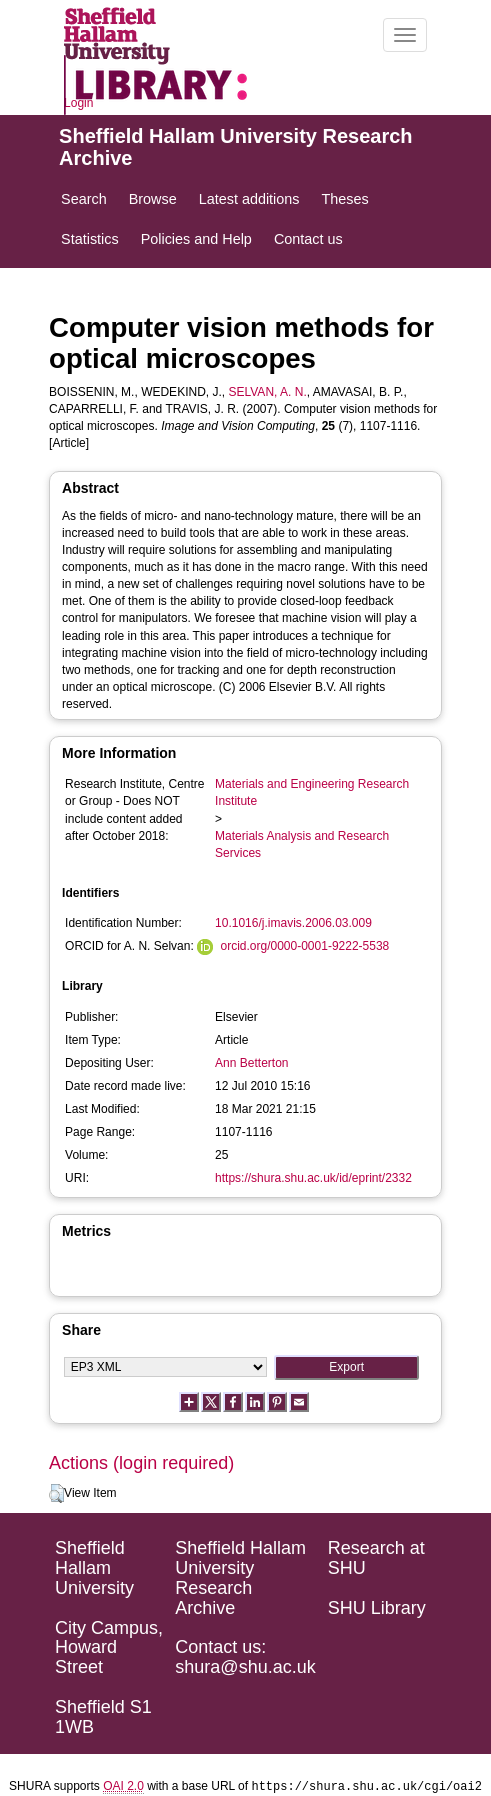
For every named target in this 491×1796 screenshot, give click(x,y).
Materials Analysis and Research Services (302, 844)
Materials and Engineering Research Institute (312, 792)
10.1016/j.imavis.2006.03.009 (293, 923)
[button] (56, 1494)
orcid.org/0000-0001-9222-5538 (304, 946)
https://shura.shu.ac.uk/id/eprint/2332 (313, 1178)
